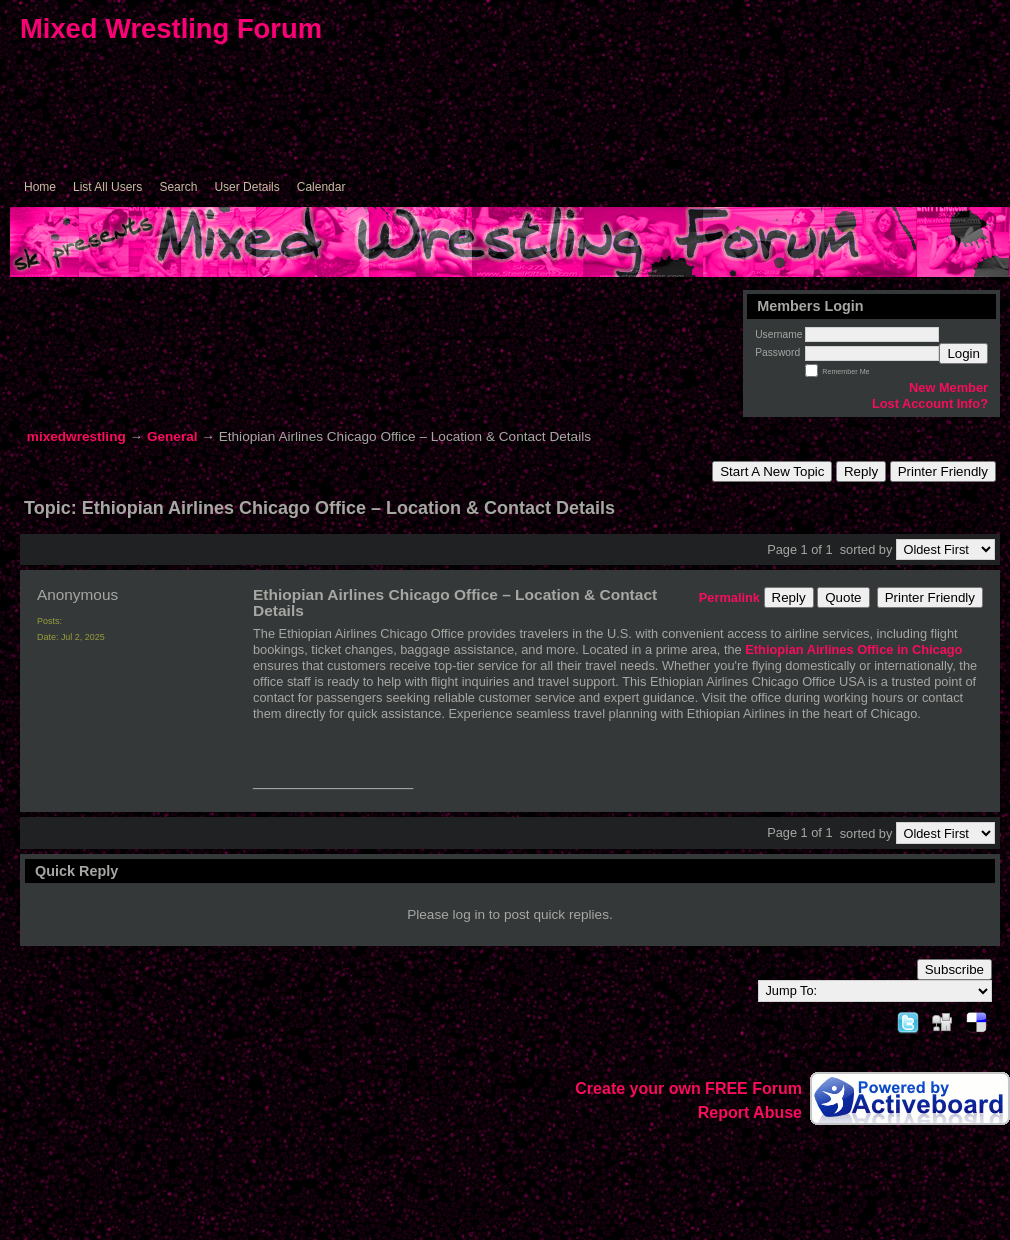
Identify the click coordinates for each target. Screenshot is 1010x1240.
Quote (843, 597)
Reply (861, 471)
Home (40, 187)
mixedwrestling (76, 436)
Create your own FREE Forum (688, 1088)
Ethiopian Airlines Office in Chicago (853, 649)
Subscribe (954, 969)
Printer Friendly (943, 471)
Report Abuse (750, 1112)
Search (178, 187)
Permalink (729, 597)
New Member (948, 387)
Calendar (321, 187)
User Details (246, 187)
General (172, 436)
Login (963, 353)
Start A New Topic (772, 471)
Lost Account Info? (930, 403)
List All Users (107, 187)
